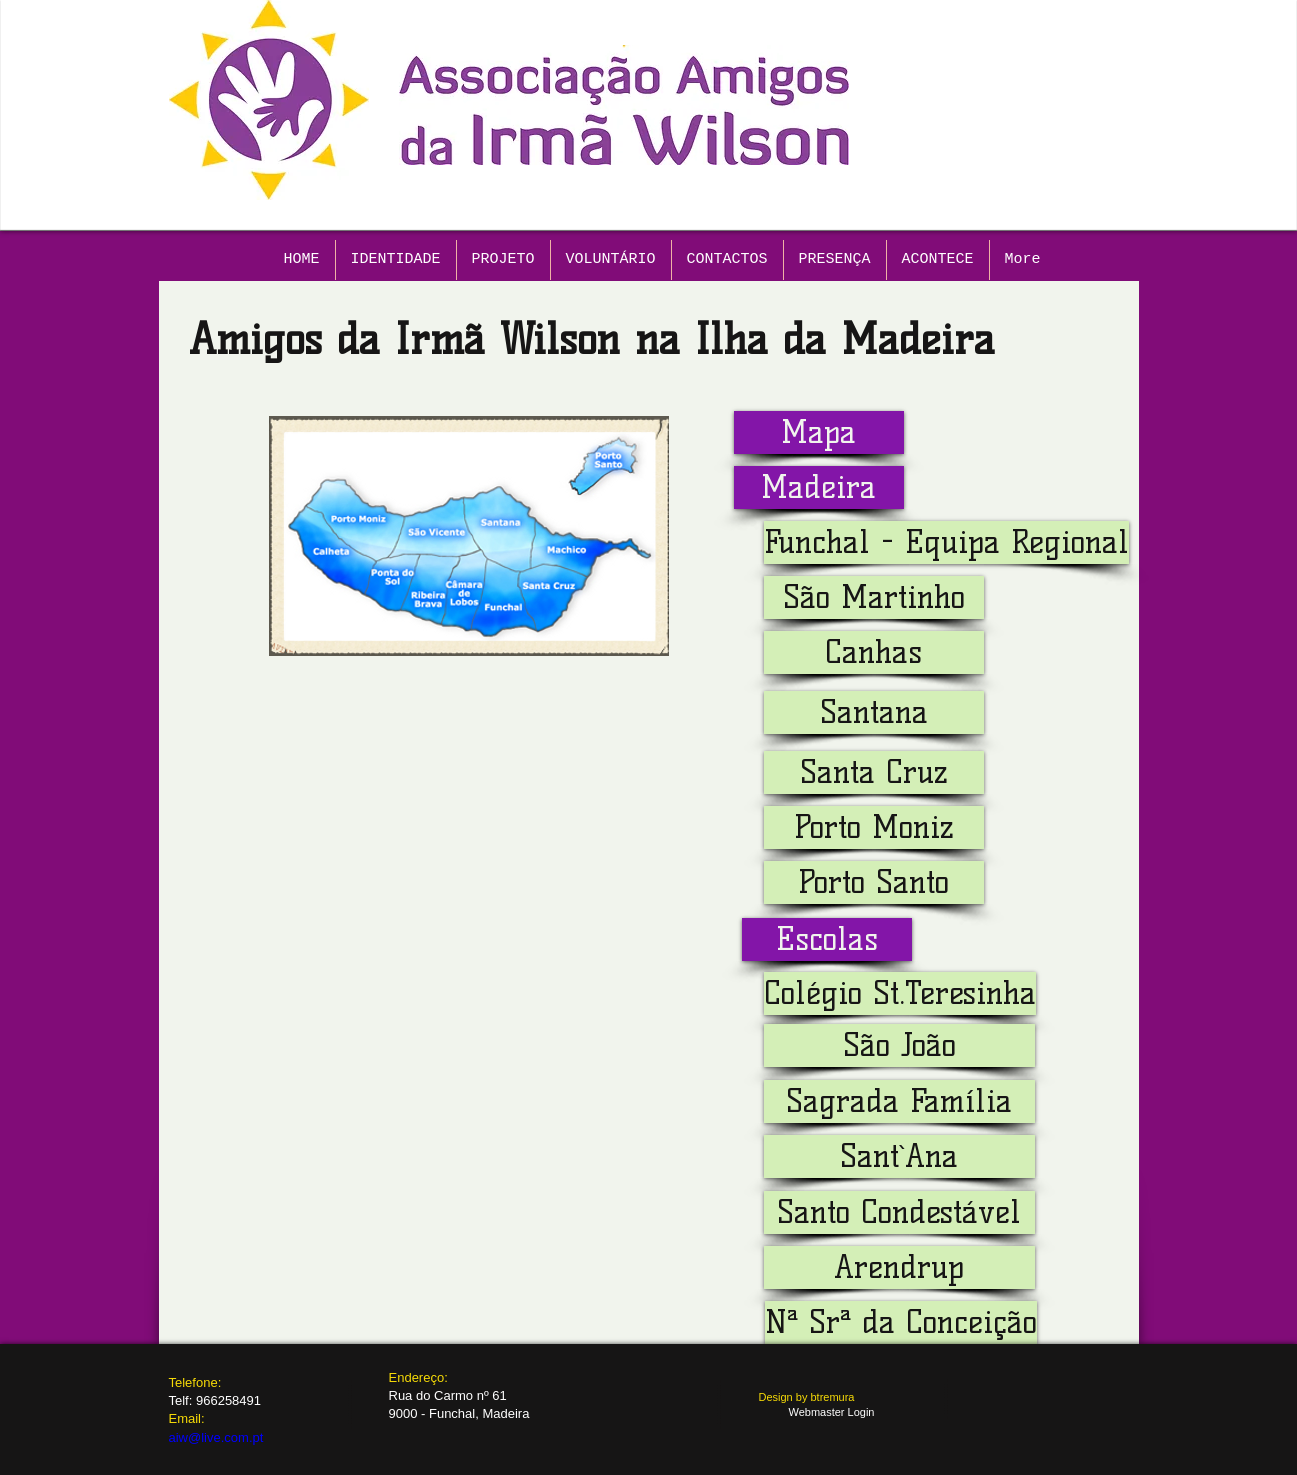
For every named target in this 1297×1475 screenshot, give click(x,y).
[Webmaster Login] (832, 1412)
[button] (819, 487)
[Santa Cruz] (874, 772)
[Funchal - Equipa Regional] (946, 542)
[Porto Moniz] (874, 827)
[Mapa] (819, 432)
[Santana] (874, 712)
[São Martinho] (874, 597)
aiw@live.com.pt (216, 1437)
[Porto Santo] (874, 882)
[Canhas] (874, 652)
